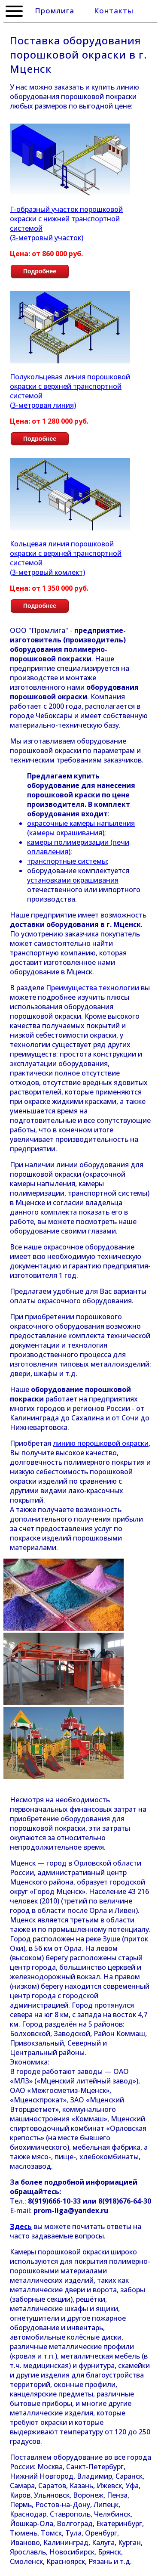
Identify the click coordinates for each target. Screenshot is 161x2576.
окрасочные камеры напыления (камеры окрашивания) (81, 827)
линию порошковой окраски (101, 1443)
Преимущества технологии (92, 987)
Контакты (114, 10)
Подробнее (39, 271)
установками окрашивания (72, 880)
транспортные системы (67, 861)
